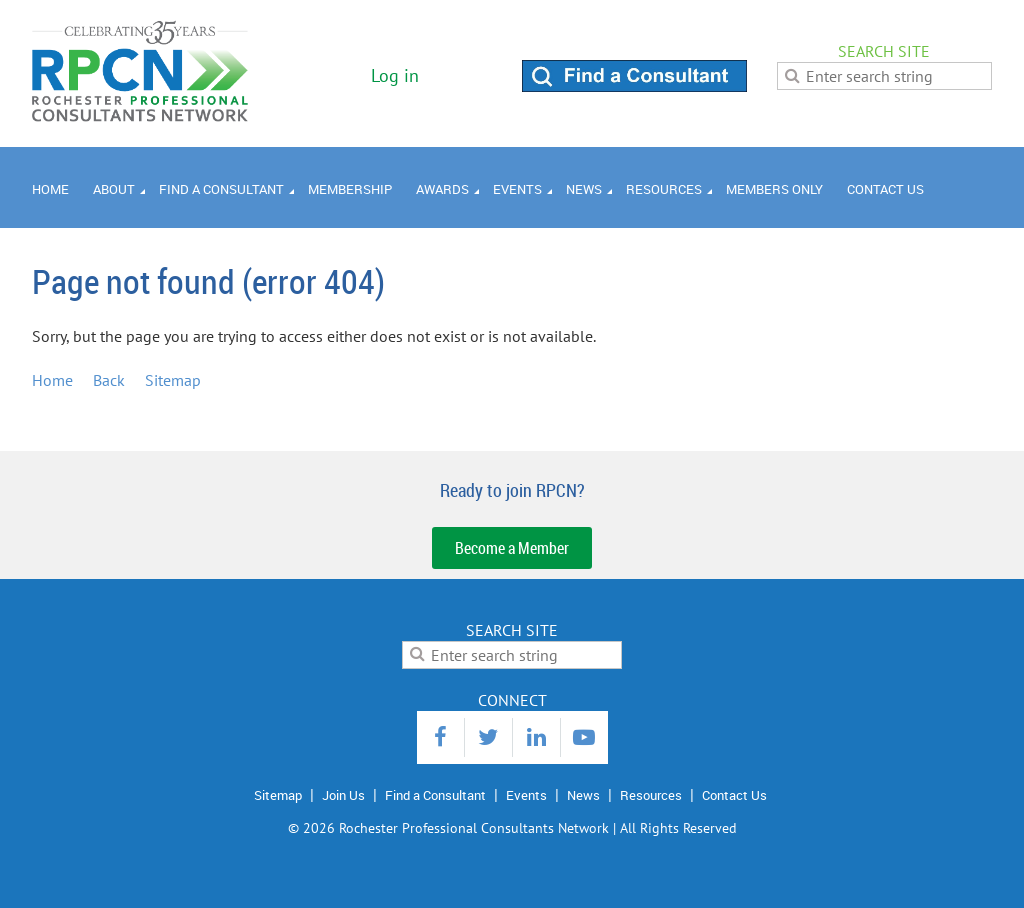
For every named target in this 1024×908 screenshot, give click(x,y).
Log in (395, 75)
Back (109, 380)
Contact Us (734, 795)
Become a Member (512, 548)
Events (526, 795)
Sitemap (173, 380)
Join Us (343, 795)
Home (52, 380)
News (583, 795)
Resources (651, 795)
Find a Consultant (435, 795)
